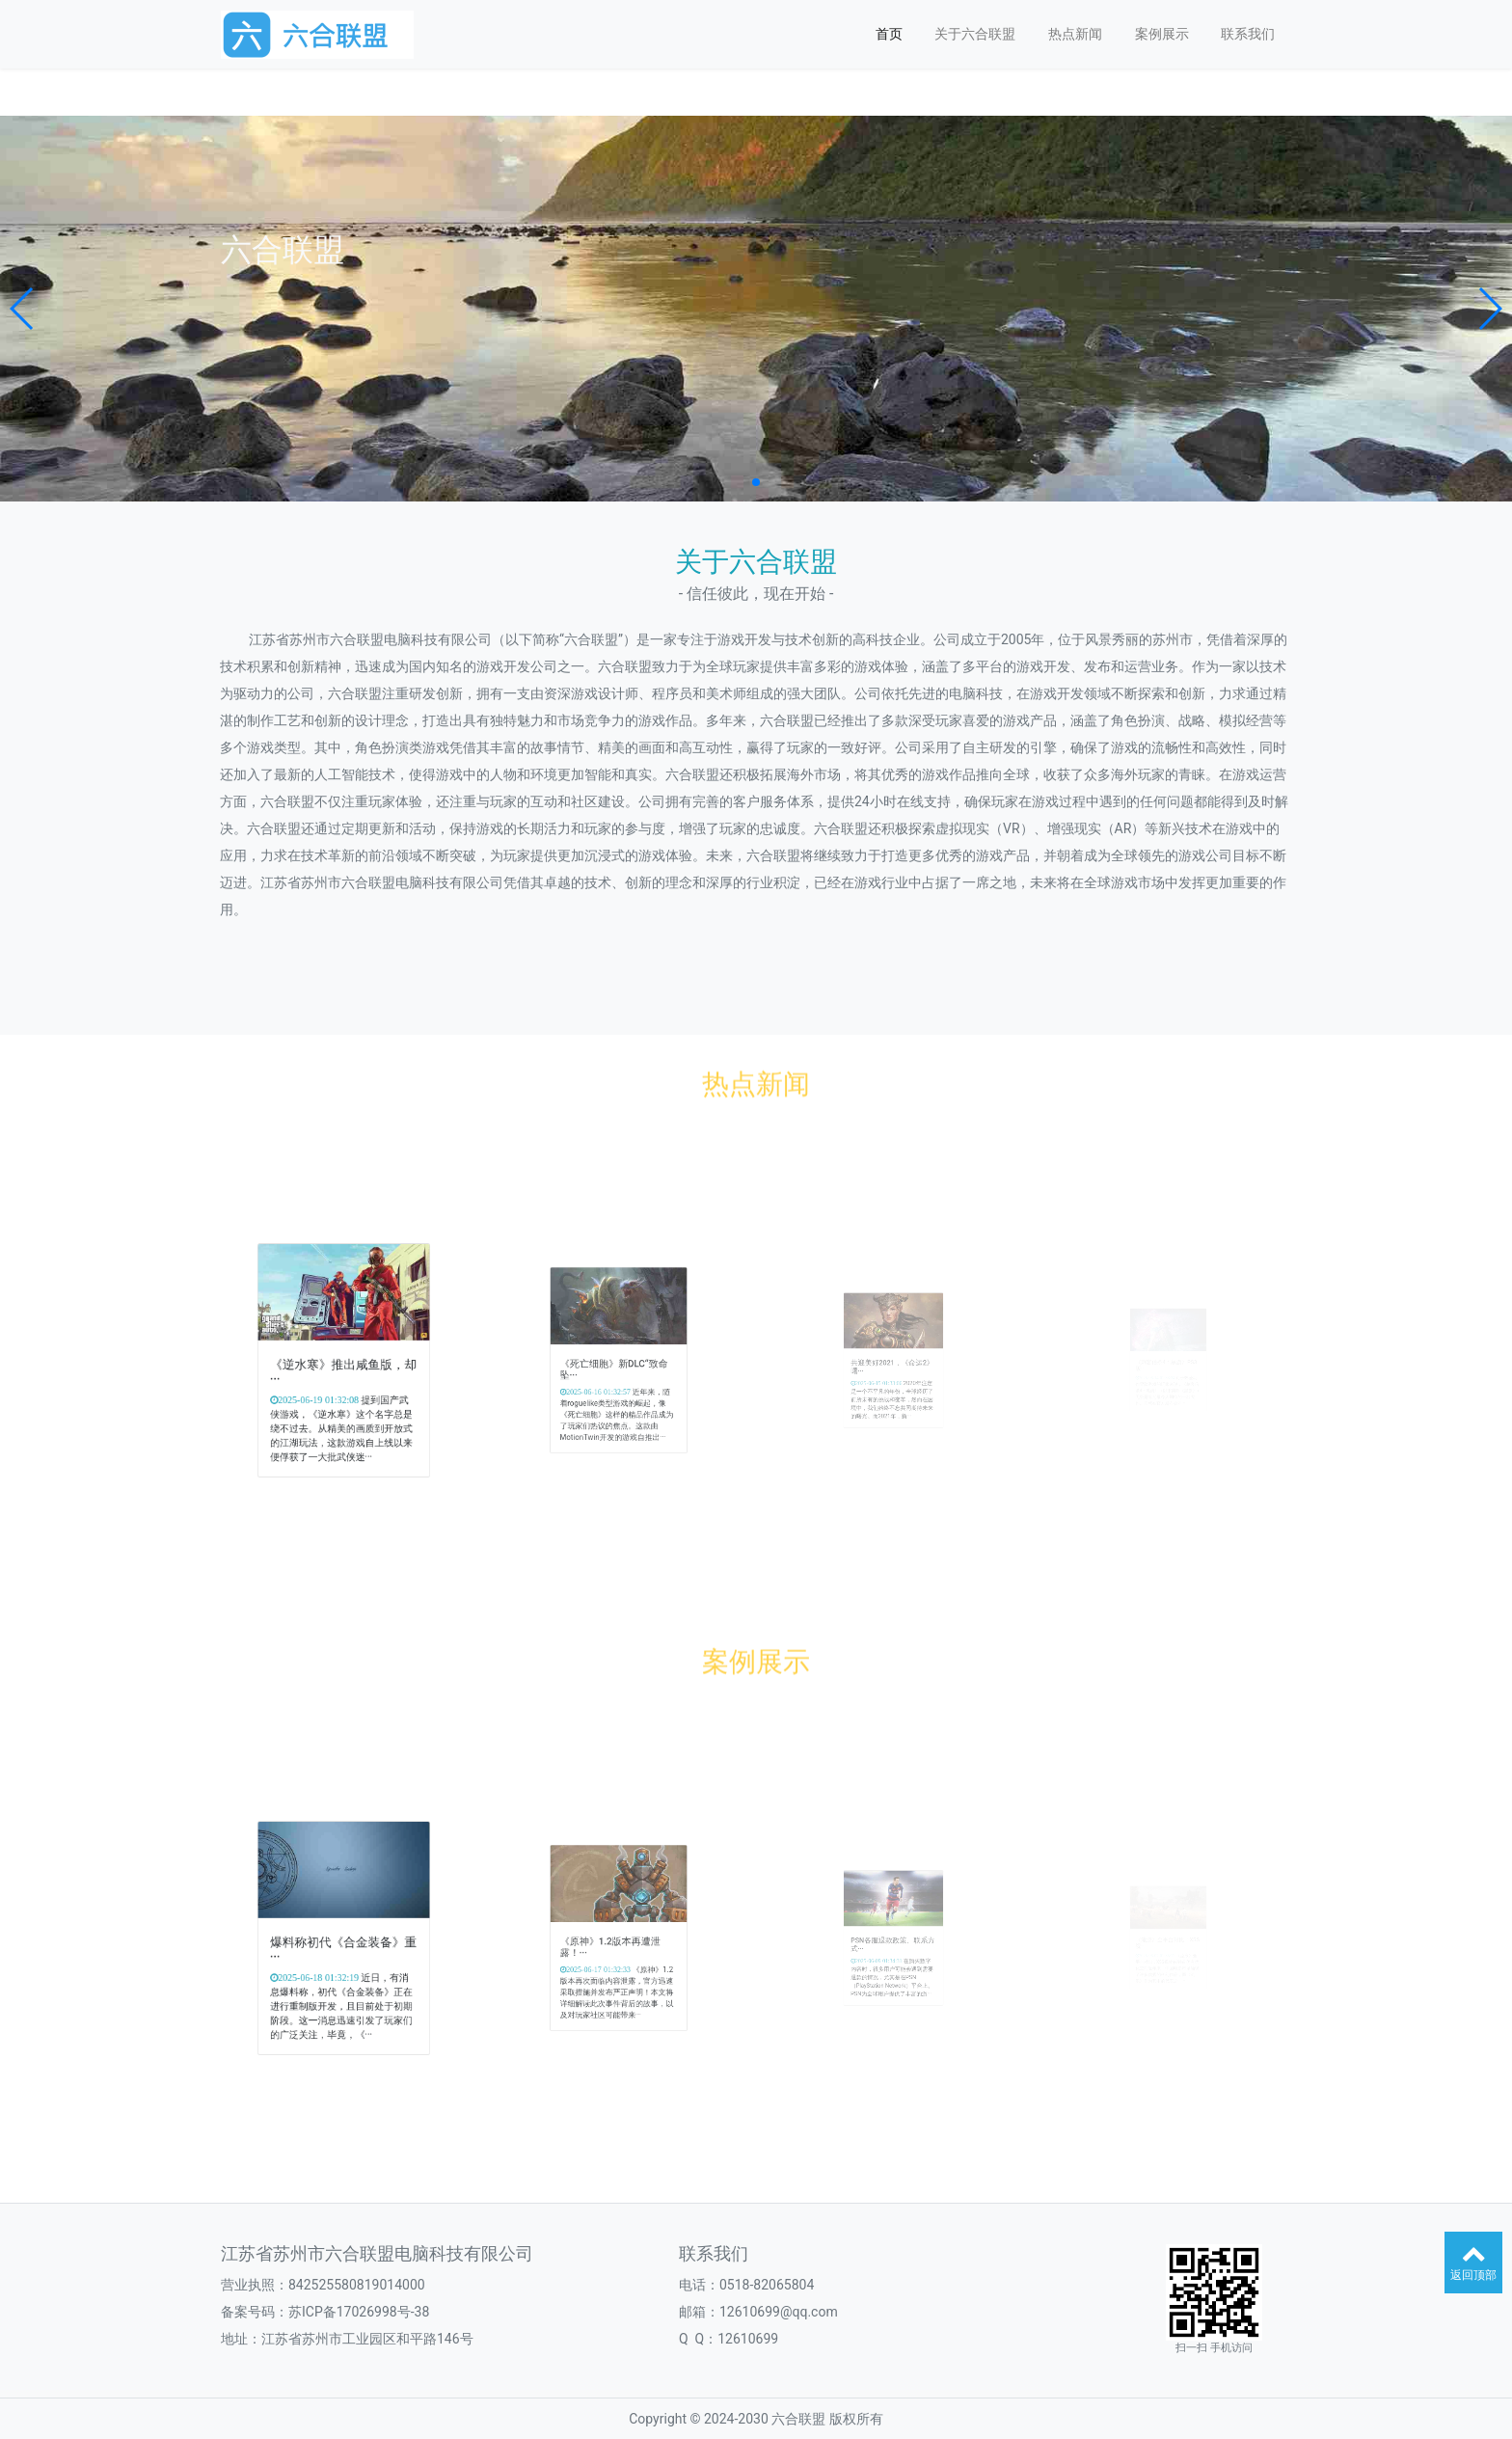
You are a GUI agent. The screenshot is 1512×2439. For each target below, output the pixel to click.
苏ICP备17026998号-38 (358, 2311)
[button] (23, 308)
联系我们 (1248, 33)
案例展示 (1162, 33)
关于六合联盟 (974, 33)
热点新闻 (1075, 33)
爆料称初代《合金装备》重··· (344, 1944)
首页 (889, 33)
